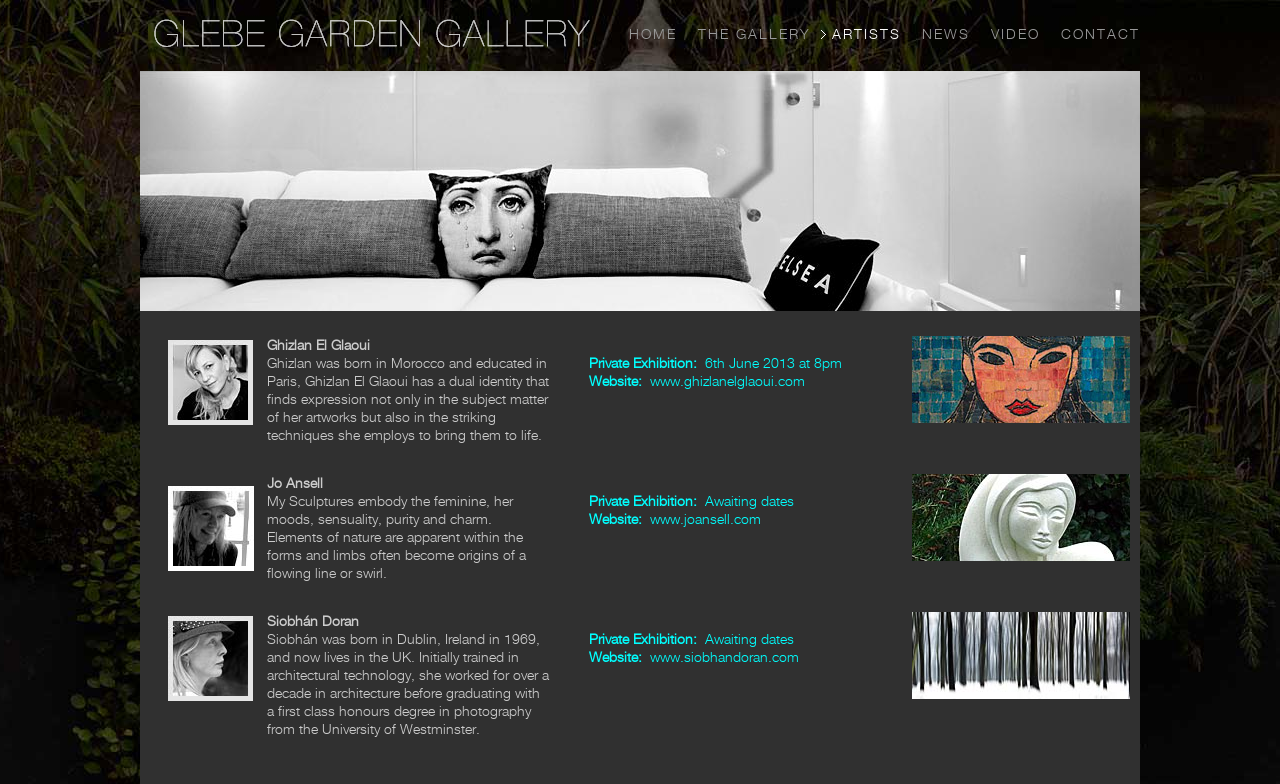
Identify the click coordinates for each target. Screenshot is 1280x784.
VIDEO (1015, 34)
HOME (653, 34)
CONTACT (1100, 34)
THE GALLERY (754, 34)
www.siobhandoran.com (724, 656)
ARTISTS (866, 34)
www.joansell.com (705, 518)
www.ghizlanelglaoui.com (727, 380)
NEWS (946, 34)
